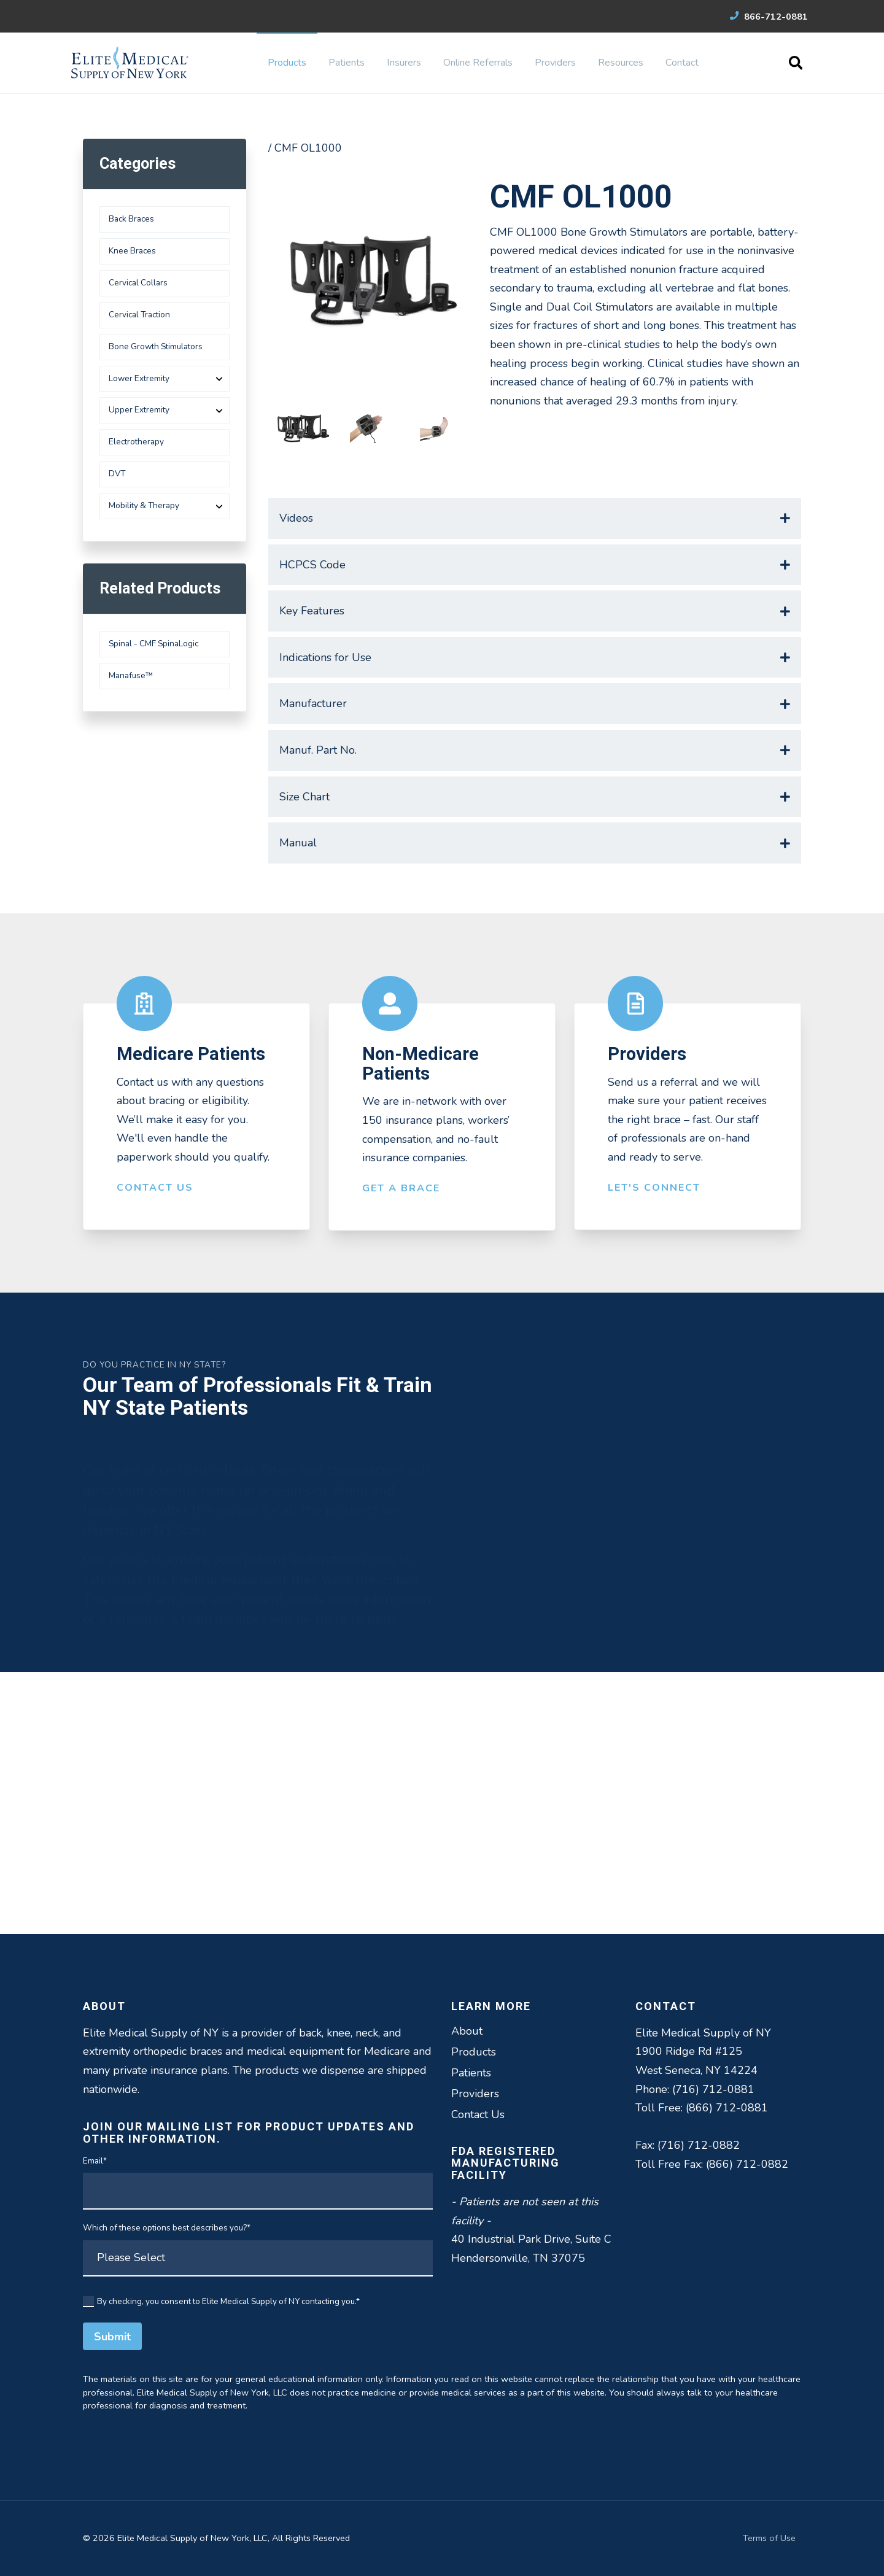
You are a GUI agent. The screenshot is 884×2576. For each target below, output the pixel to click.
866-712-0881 (769, 16)
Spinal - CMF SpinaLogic (153, 643)
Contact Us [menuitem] (478, 2114)
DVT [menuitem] (117, 473)
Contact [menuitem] (682, 62)
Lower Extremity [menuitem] (139, 378)
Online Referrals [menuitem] (478, 62)
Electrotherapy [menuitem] (136, 441)
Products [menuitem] (287, 62)
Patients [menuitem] (346, 62)
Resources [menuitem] (620, 62)
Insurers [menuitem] (404, 62)
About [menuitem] (467, 2031)
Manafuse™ (131, 675)
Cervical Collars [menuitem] (138, 282)
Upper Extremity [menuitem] (139, 410)
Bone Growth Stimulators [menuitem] (156, 346)
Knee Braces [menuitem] (132, 251)
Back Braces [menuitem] (131, 219)
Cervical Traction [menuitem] (139, 314)
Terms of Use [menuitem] (769, 2538)
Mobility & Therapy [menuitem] (144, 505)
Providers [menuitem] (555, 62)
